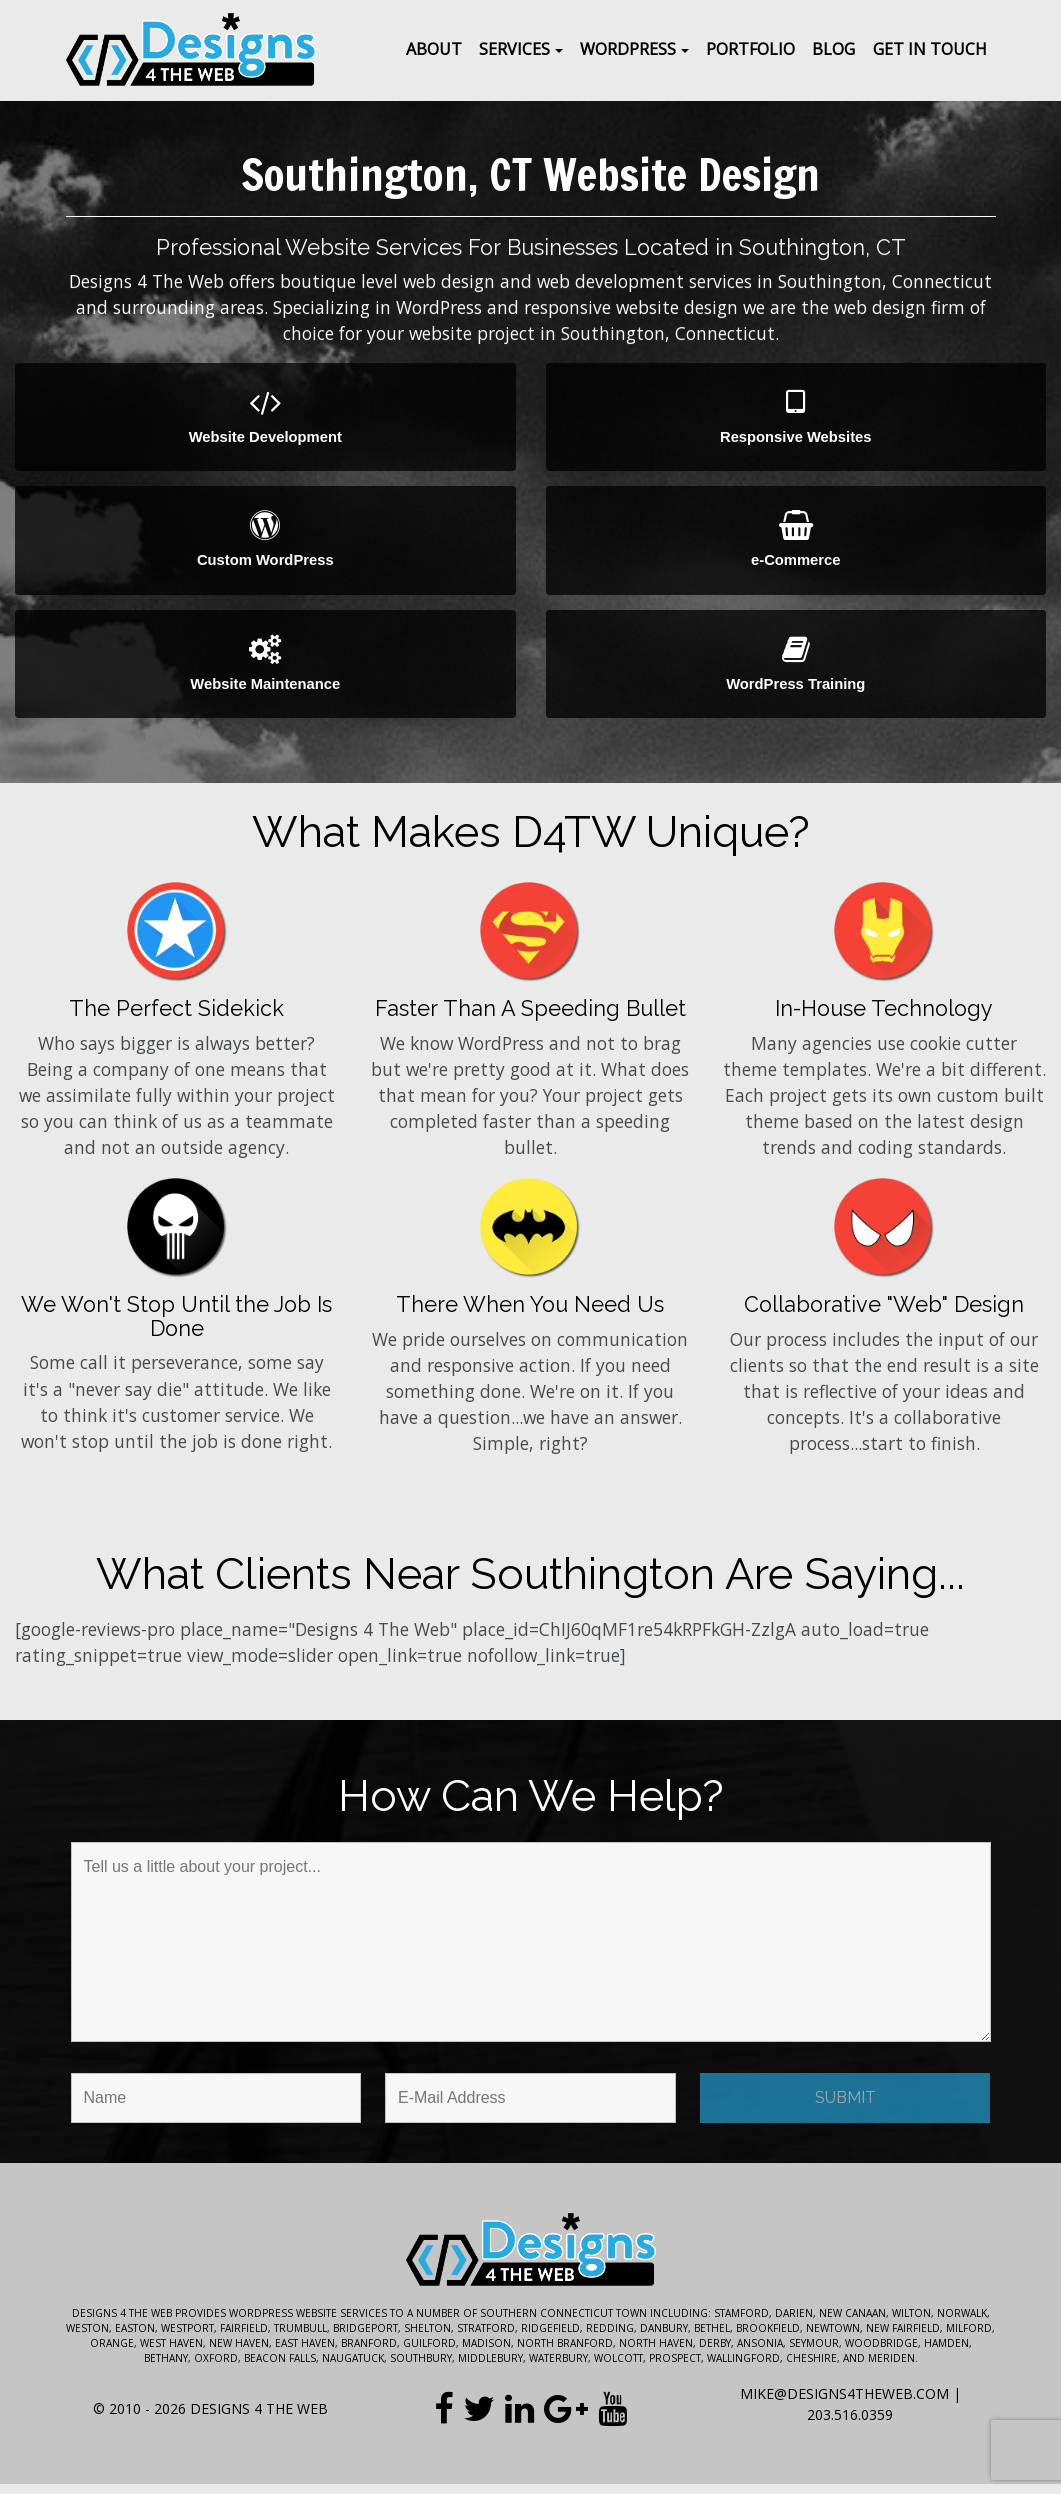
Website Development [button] (265, 418)
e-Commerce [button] (796, 544)
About (434, 49)
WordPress (628, 49)
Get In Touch (930, 49)
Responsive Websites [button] (796, 418)
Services (514, 49)
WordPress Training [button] (796, 671)
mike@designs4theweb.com (844, 2403)
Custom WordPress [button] (265, 544)
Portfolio (750, 49)
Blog (833, 49)
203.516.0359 (850, 2424)
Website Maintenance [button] (265, 671)
